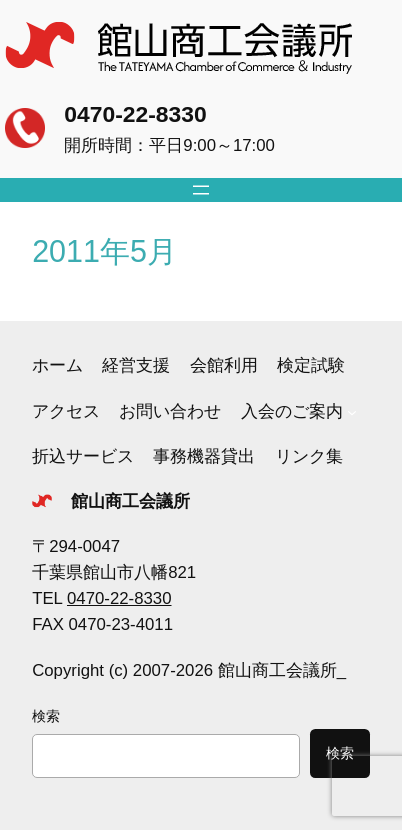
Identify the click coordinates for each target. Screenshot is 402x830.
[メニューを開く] (201, 190)
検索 (46, 716)
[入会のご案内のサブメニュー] (352, 412)
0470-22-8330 (135, 114)
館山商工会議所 (130, 501)
